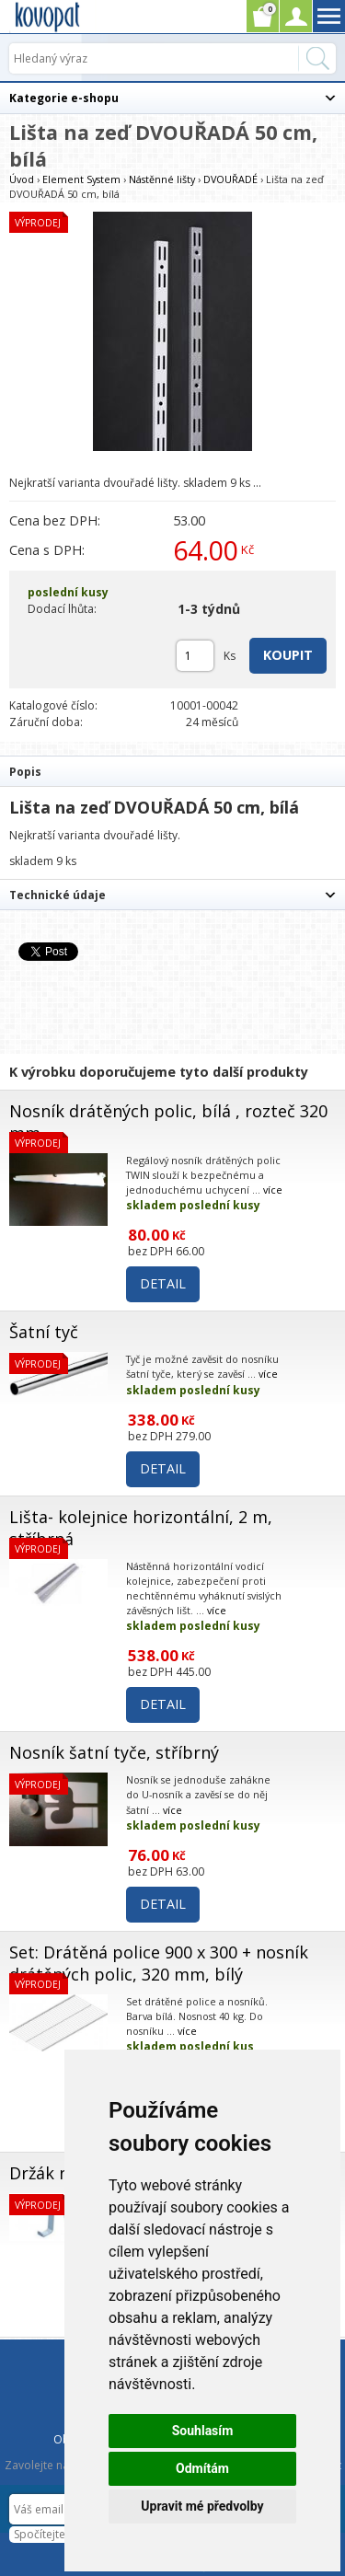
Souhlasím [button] (203, 2430)
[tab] (172, 771)
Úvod (21, 179)
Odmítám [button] (202, 2468)
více (272, 1189)
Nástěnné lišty (162, 179)
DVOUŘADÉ (230, 179)
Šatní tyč (43, 1332)
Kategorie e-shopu (64, 98)
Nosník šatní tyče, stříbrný (114, 1752)
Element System (82, 179)
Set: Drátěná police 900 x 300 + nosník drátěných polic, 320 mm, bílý (158, 1963)
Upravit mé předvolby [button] (202, 2506)
